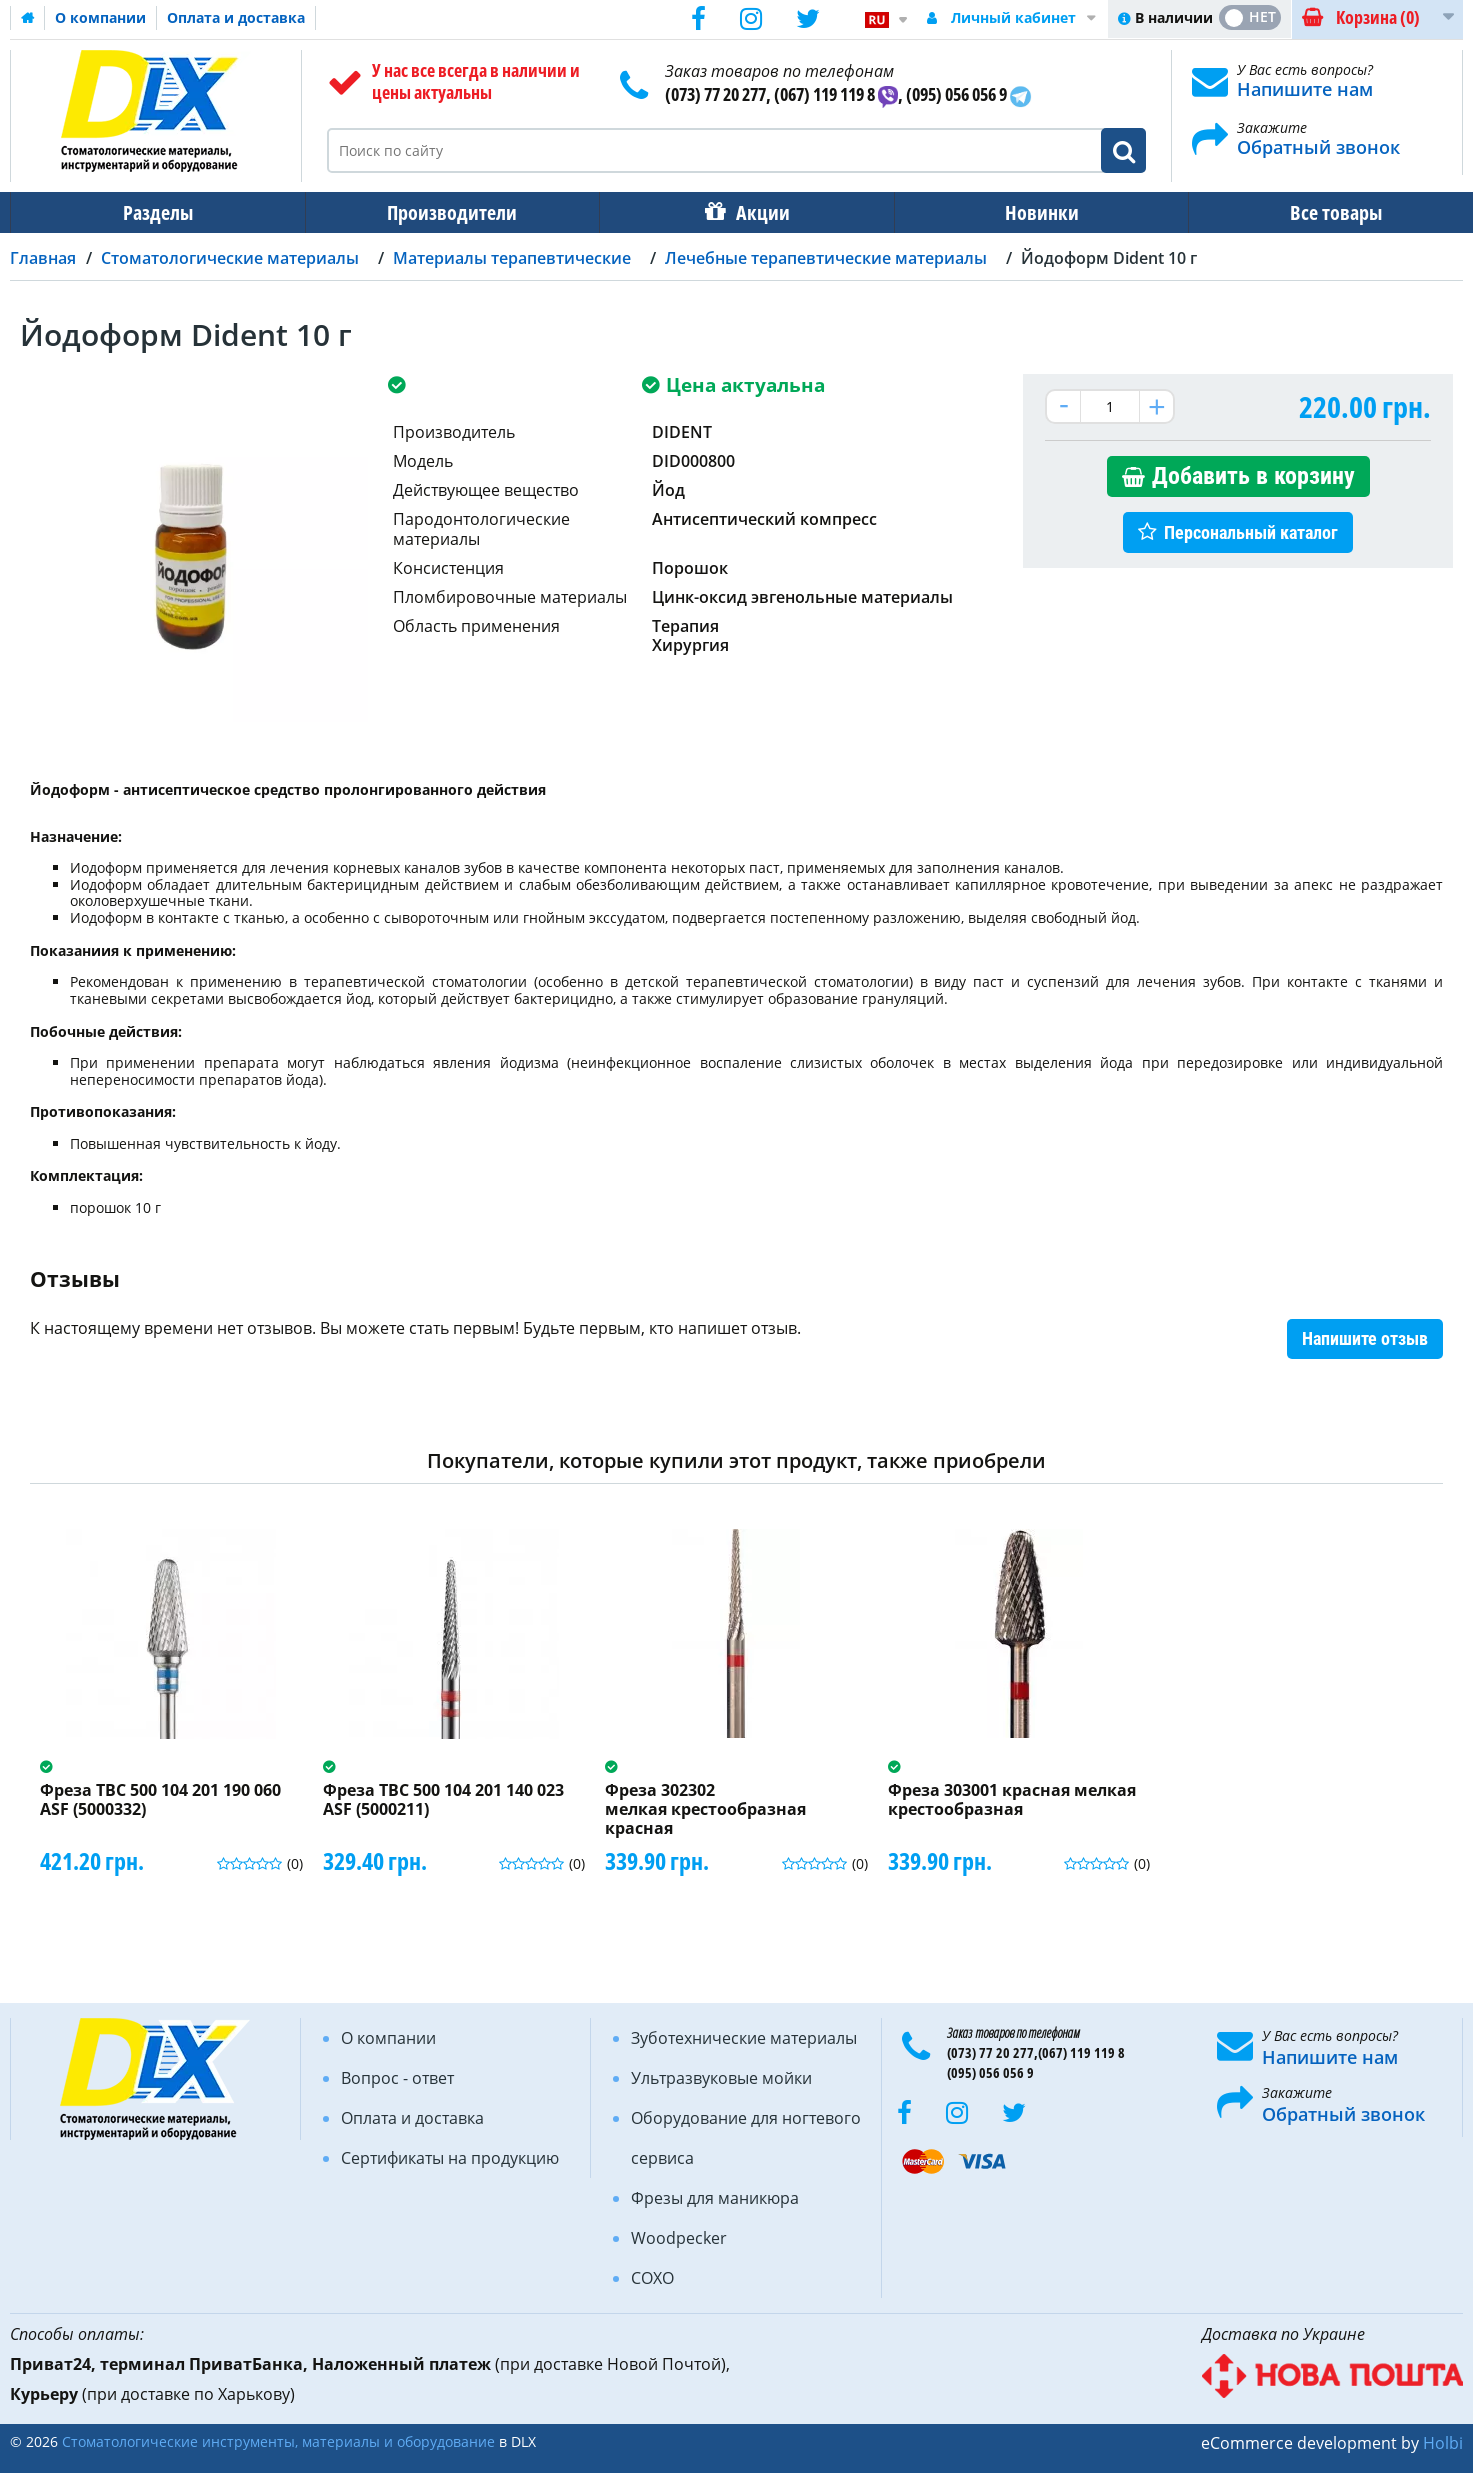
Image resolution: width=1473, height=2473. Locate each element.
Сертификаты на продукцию (450, 2158)
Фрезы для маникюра (715, 2198)
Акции (753, 212)
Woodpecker (679, 2238)
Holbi (1443, 2443)
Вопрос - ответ (397, 2078)
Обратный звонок (1318, 147)
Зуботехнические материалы (744, 2038)
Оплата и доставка (236, 17)
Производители (446, 212)
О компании (100, 17)
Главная (43, 258)
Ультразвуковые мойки (721, 2078)
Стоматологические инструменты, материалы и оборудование (278, 2441)
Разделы (156, 212)
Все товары (1318, 212)
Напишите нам (1305, 89)
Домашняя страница (28, 18)
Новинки (1028, 212)
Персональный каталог (1251, 532)
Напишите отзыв (1365, 1338)
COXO (652, 2278)
